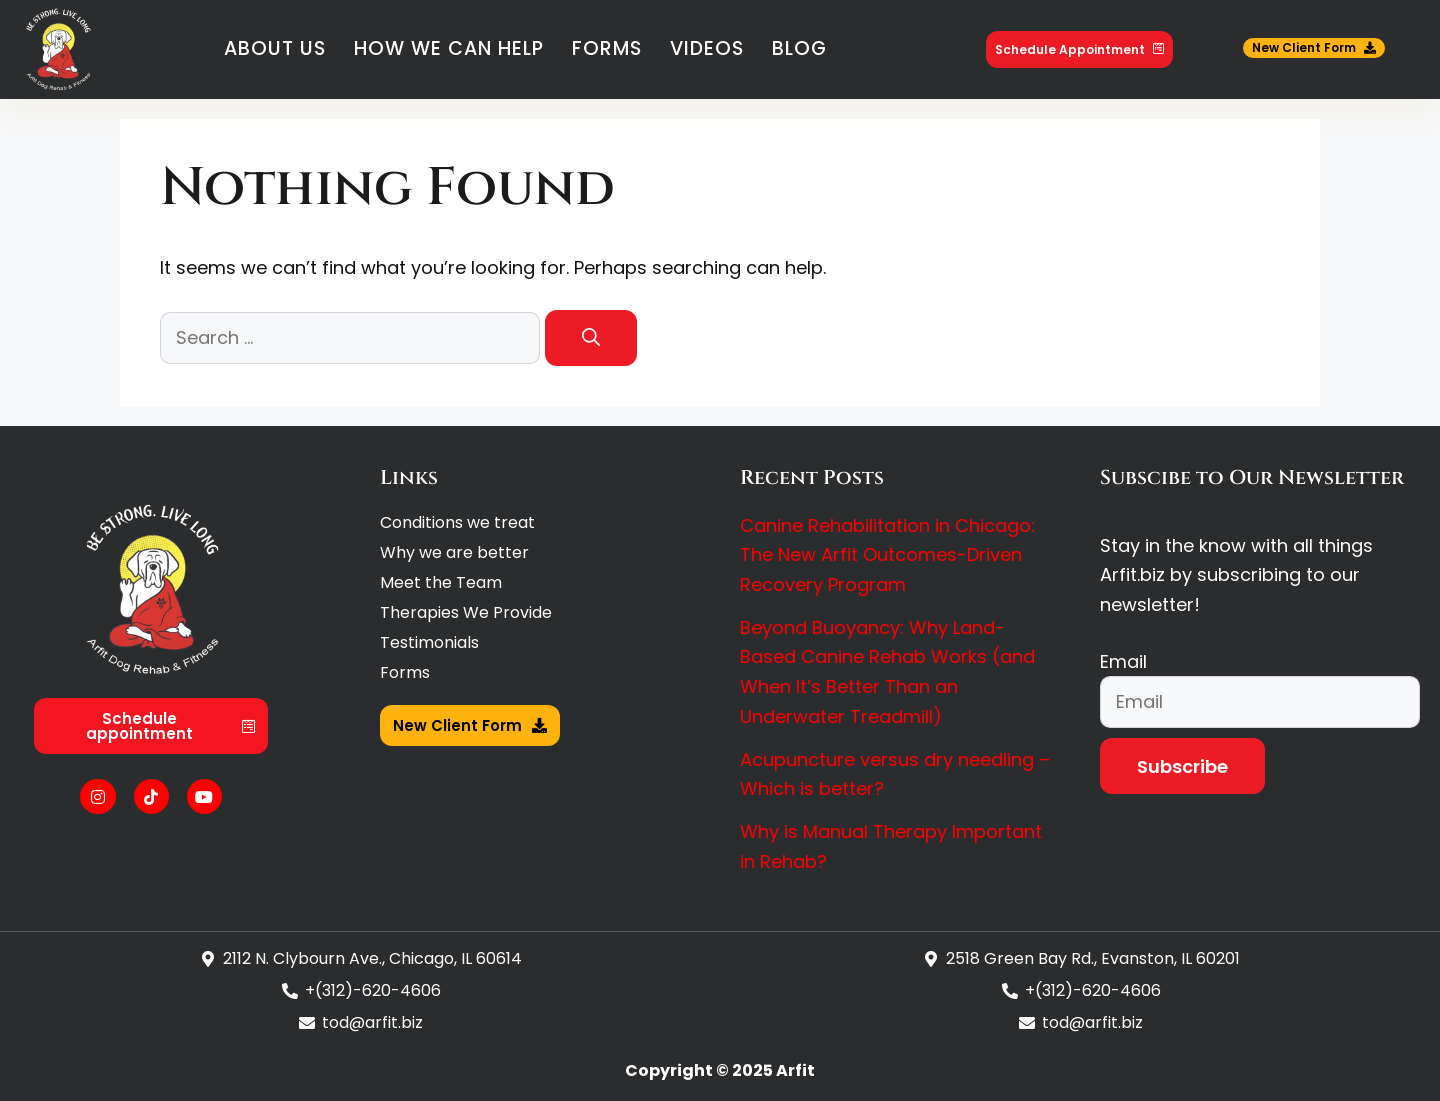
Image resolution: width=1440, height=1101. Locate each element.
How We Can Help (449, 48)
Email (1123, 661)
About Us (275, 48)
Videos (707, 48)
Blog (799, 48)
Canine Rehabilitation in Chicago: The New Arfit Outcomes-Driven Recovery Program (887, 555)
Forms (607, 48)
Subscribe (1182, 766)
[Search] (591, 338)
